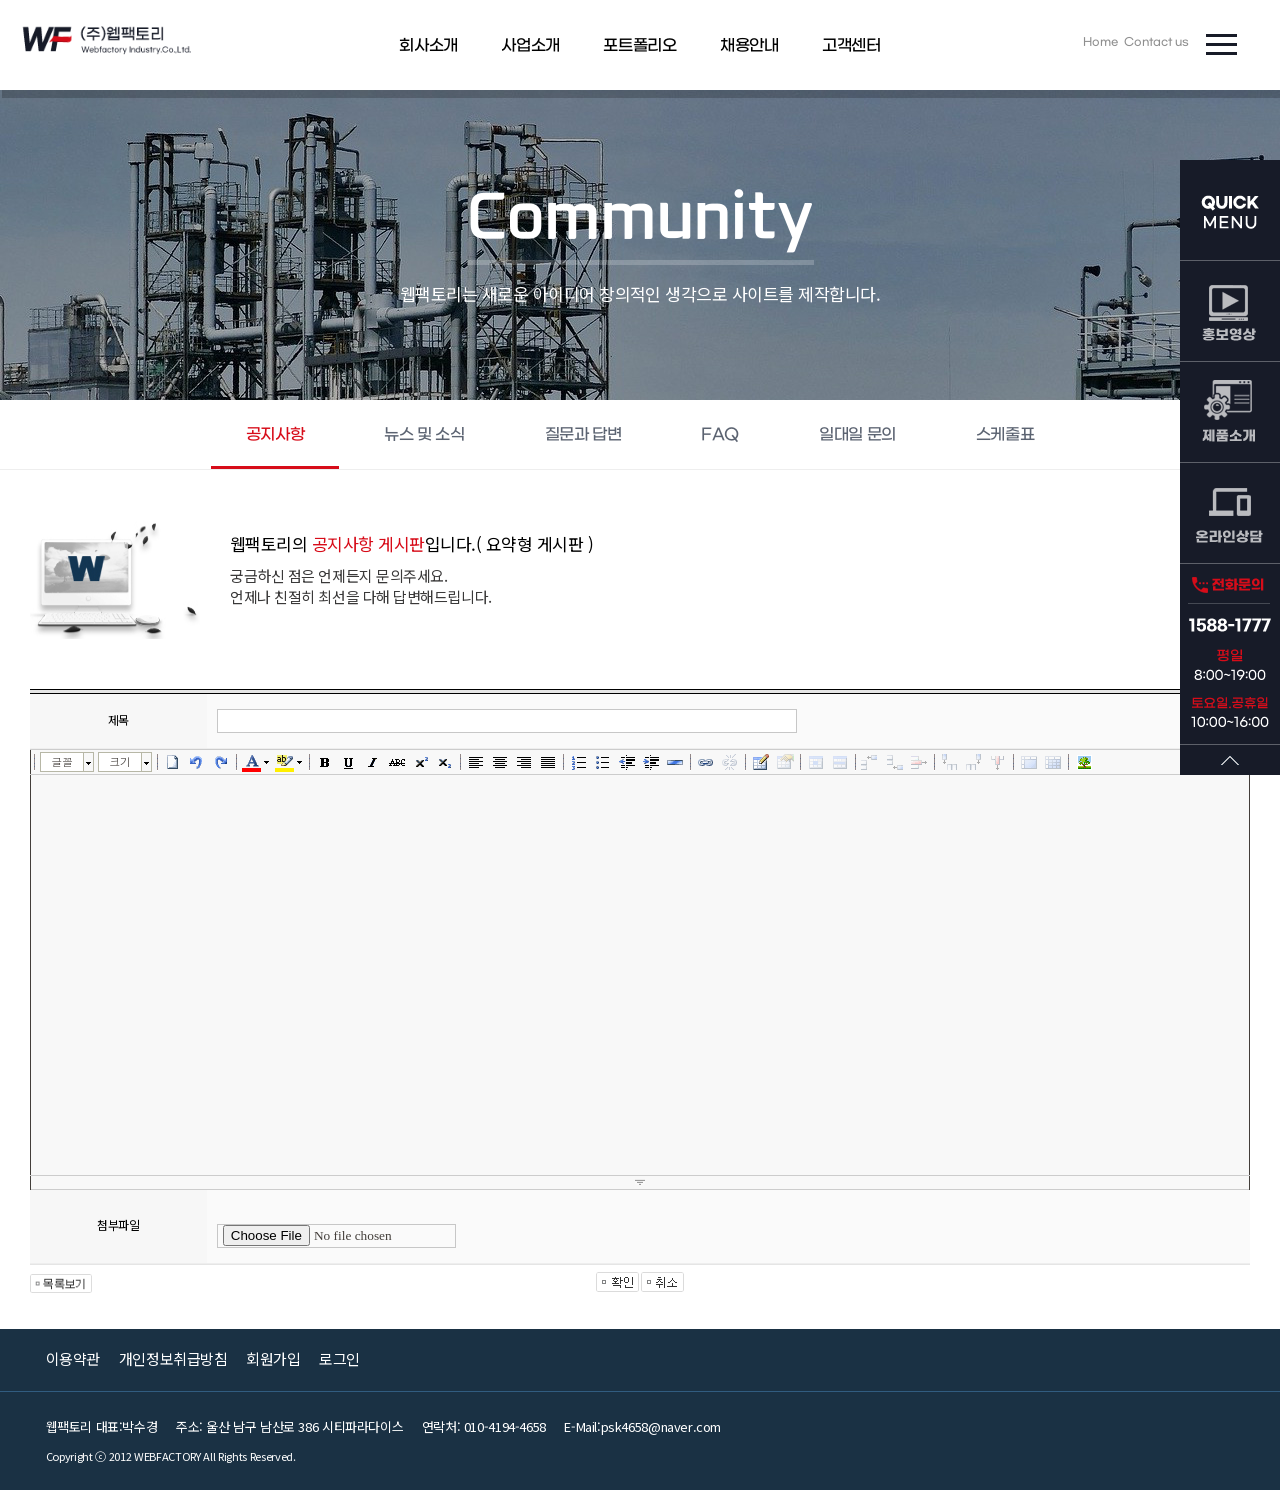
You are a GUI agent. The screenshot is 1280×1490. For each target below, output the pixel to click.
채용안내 (749, 45)
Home (1100, 42)
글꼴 (61, 761)
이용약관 (73, 1358)
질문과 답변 (583, 434)
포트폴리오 (639, 45)
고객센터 (851, 45)
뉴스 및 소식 (424, 434)
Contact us (1156, 42)
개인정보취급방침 (173, 1358)
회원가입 (273, 1358)
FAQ (720, 434)
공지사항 (275, 434)
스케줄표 (1005, 434)
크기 (119, 761)
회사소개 (428, 45)
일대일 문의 (857, 434)
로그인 (339, 1358)
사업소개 (530, 45)
